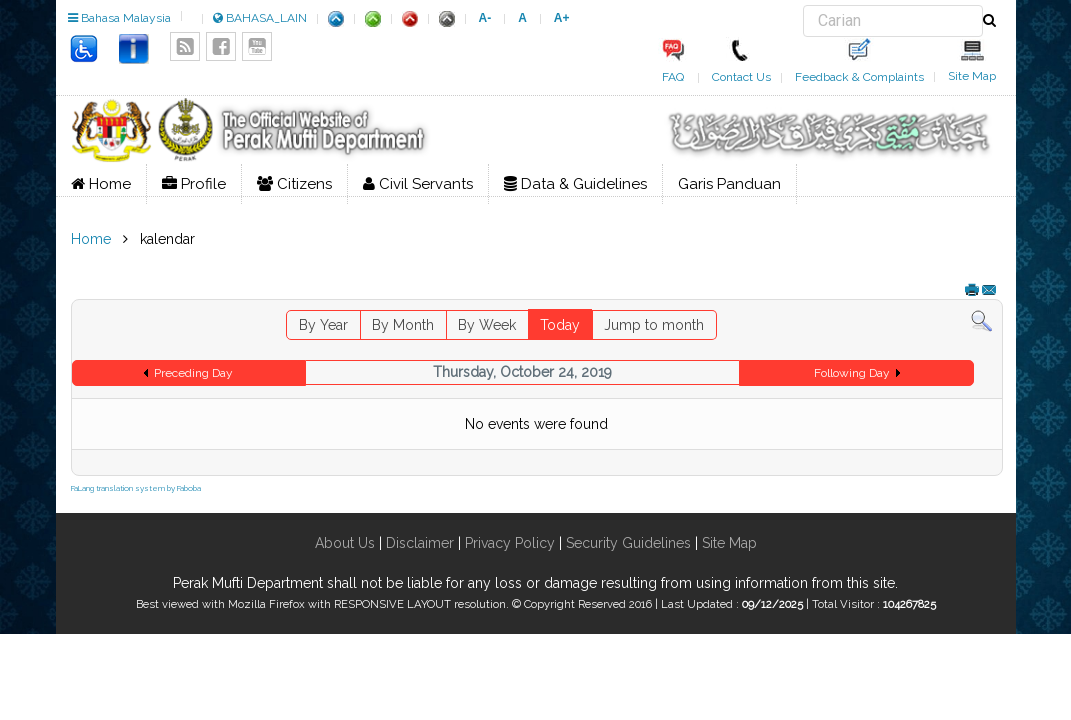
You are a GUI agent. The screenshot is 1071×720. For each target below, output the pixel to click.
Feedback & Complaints (859, 77)
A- (485, 18)
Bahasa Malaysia (119, 18)
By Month (403, 325)
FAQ (673, 77)
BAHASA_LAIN (260, 18)
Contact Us (741, 77)
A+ (562, 18)
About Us (345, 543)
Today (560, 325)
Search (803, 5)
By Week (487, 325)
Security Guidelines (628, 543)
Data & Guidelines (575, 184)
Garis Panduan (729, 184)
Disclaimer (418, 543)
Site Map (972, 76)
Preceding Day (193, 373)
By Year (323, 325)
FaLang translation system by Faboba (136, 488)
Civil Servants (418, 184)
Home (101, 184)
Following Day (852, 373)
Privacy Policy (510, 543)
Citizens (294, 184)
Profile (194, 184)
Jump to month (654, 325)
